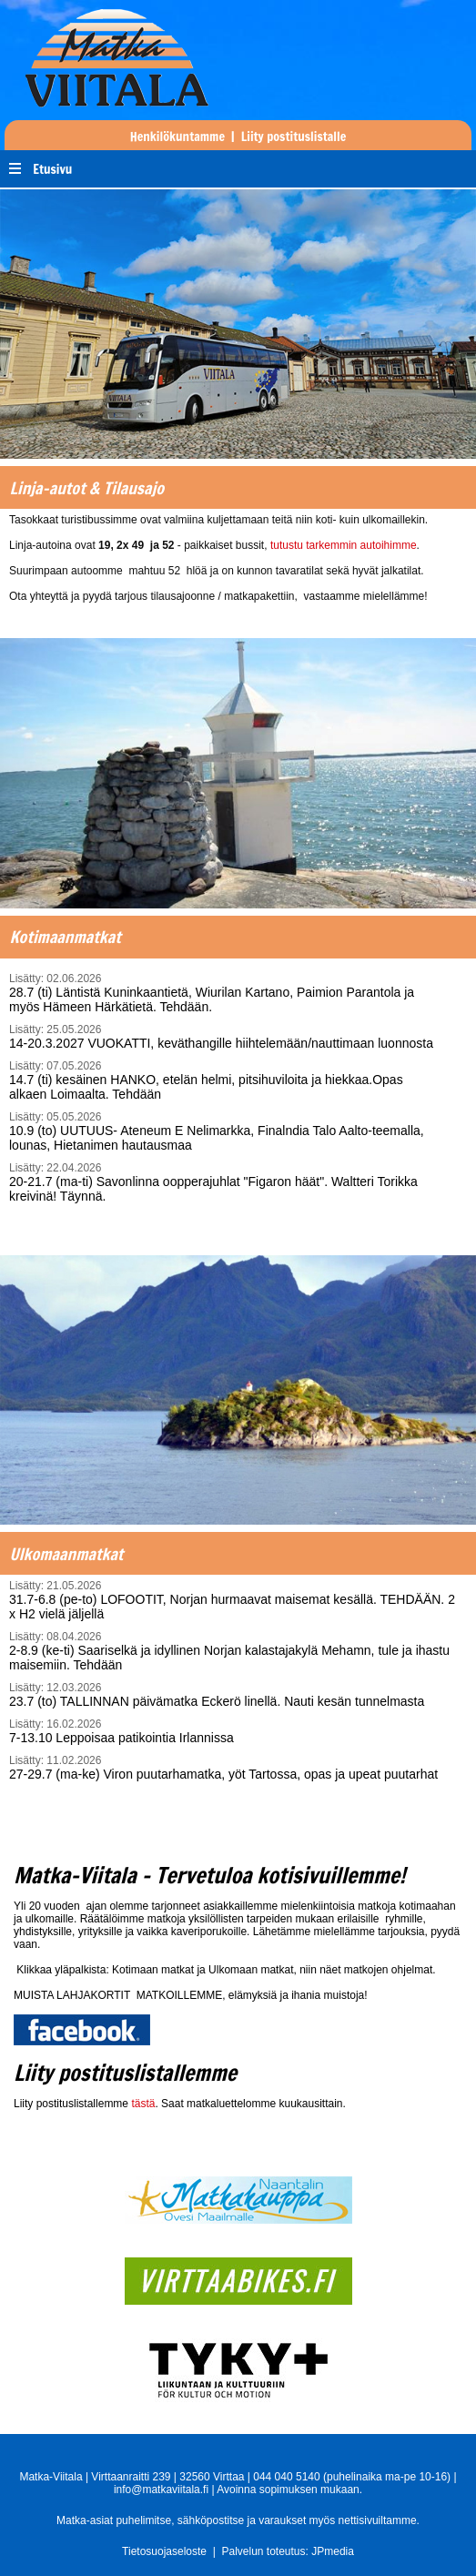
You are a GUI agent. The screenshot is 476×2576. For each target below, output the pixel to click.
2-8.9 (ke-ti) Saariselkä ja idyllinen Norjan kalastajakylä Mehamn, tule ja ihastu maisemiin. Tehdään (235, 1651)
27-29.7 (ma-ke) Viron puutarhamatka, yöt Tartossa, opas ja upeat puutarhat (235, 1767)
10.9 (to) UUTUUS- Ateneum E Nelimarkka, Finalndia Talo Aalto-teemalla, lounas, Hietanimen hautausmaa (224, 1131)
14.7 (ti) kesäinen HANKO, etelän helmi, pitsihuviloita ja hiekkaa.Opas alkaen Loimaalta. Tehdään (224, 1080)
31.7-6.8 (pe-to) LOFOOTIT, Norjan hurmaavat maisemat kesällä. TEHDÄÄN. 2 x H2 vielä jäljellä (235, 1600)
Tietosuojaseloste (164, 2551)
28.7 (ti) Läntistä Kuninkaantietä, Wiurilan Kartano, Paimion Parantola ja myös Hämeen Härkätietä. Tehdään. (224, 993)
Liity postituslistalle (294, 136)
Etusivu (52, 169)
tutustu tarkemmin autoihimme (343, 545)
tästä (143, 2103)
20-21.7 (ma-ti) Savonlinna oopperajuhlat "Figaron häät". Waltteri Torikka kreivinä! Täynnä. (224, 1182)
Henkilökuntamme (177, 136)
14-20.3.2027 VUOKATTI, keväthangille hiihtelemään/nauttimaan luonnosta (224, 1036)
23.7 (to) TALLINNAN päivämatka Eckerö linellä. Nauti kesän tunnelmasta (235, 1695)
